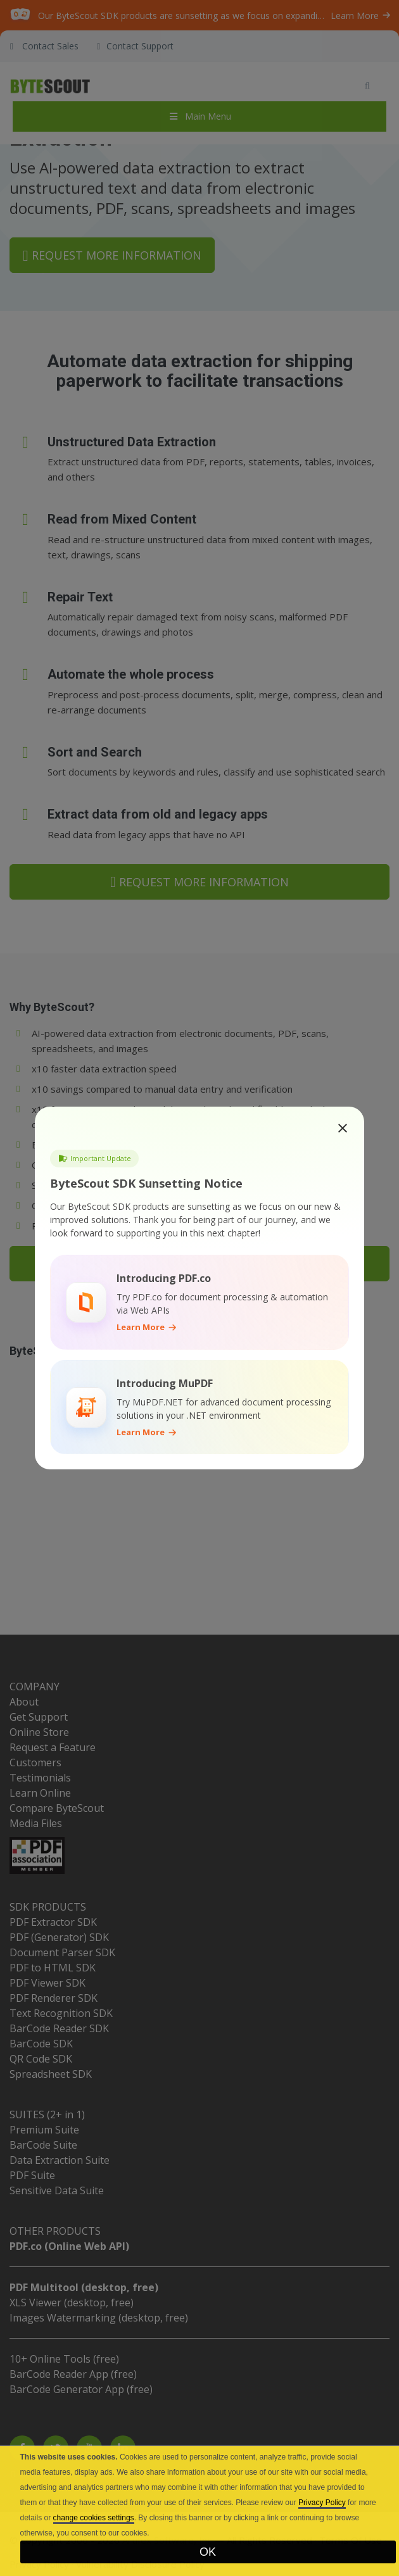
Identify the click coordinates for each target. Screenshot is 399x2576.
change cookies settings (93, 2517)
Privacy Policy (322, 2502)
